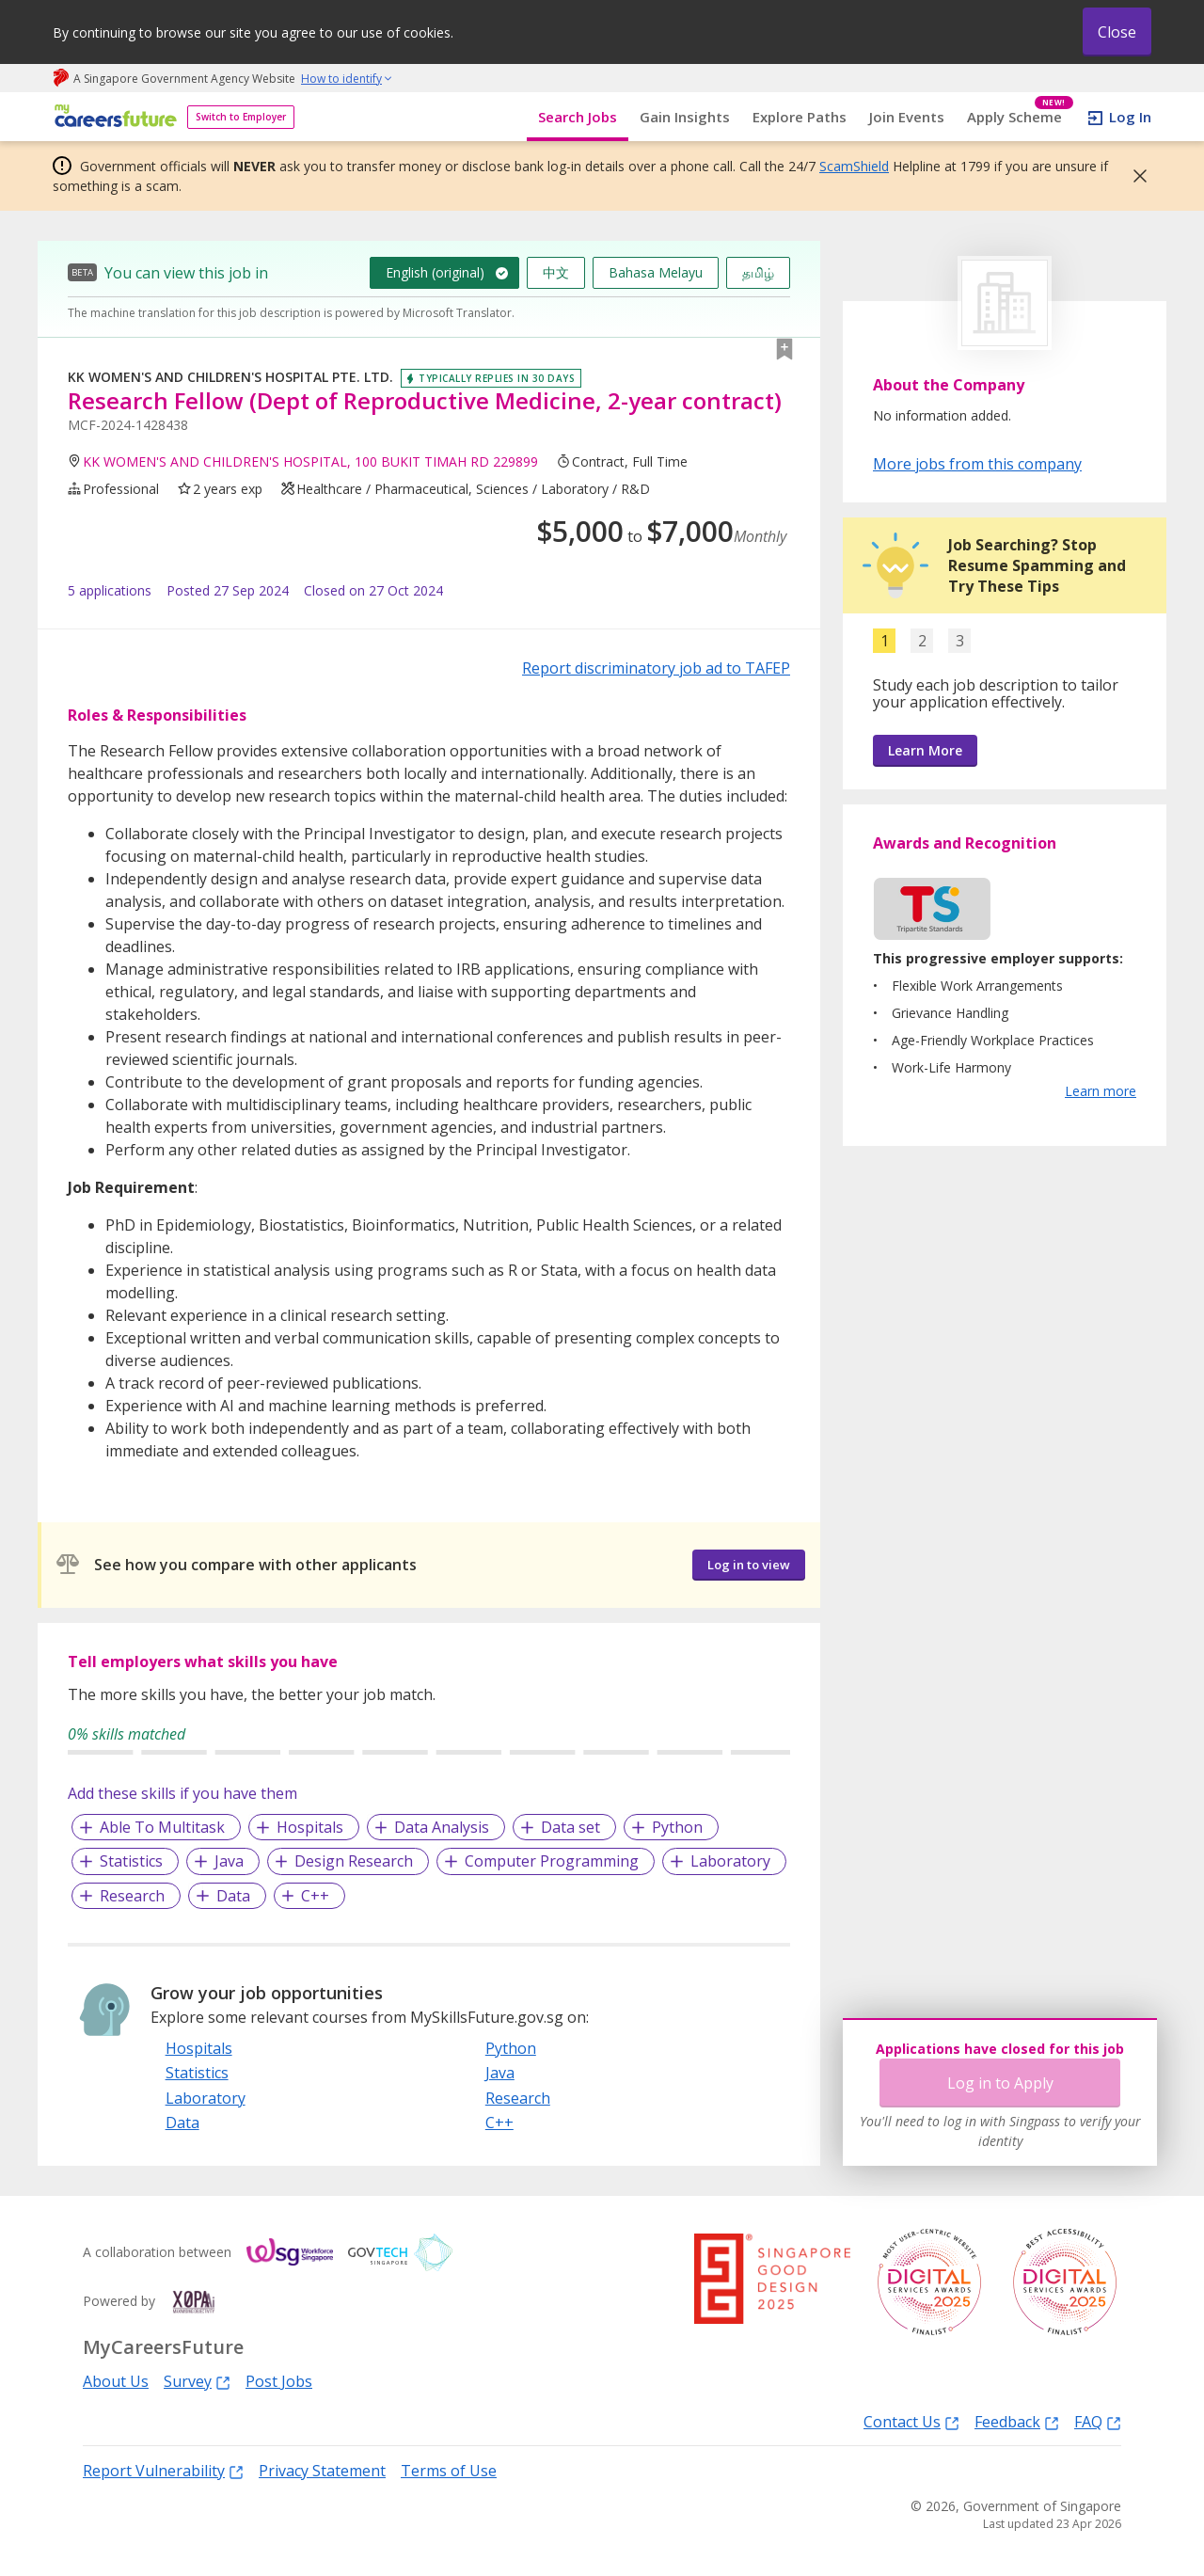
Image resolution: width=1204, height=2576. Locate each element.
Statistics (131, 1861)
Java (229, 1861)
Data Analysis (441, 1827)
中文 (556, 272)
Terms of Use (449, 2470)
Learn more (1100, 1091)
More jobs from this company (977, 462)
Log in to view (748, 1564)
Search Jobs (577, 116)
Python (677, 1827)
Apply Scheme (1020, 117)
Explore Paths (799, 116)
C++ (315, 1895)
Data (233, 1895)
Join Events (906, 116)
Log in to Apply (1000, 2083)
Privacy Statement (322, 2470)
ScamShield (854, 166)
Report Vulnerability (163, 2470)
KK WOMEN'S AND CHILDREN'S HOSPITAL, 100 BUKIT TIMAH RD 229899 (310, 461)
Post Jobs (279, 2381)
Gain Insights (685, 116)
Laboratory (730, 1861)
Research (132, 1895)
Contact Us (911, 2421)
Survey (197, 2381)
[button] (1134, 176)
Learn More (925, 750)
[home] (112, 117)
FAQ (1097, 2421)
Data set (570, 1827)
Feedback (1016, 2421)
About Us (116, 2381)
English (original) (435, 272)
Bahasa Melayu (656, 272)
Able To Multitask (162, 1827)
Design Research (353, 1861)
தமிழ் (758, 272)
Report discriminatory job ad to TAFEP (656, 668)
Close (1117, 32)
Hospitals (310, 1827)
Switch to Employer (241, 116)
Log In (1130, 116)
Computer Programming (552, 1861)
